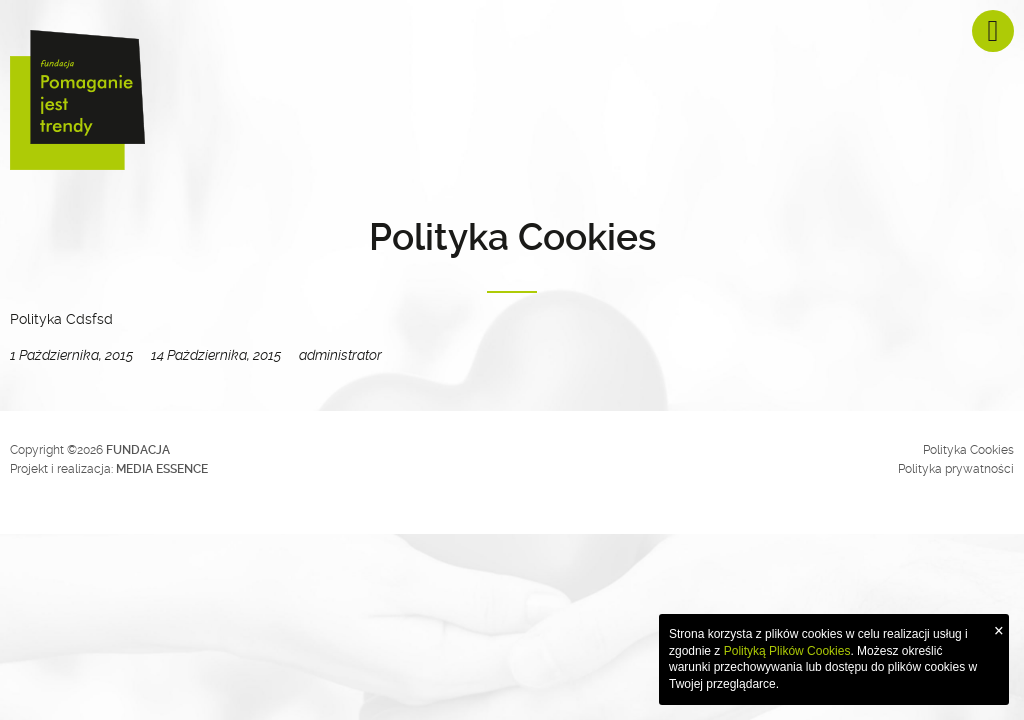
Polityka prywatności (956, 469)
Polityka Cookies (968, 450)
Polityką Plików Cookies (787, 651)
